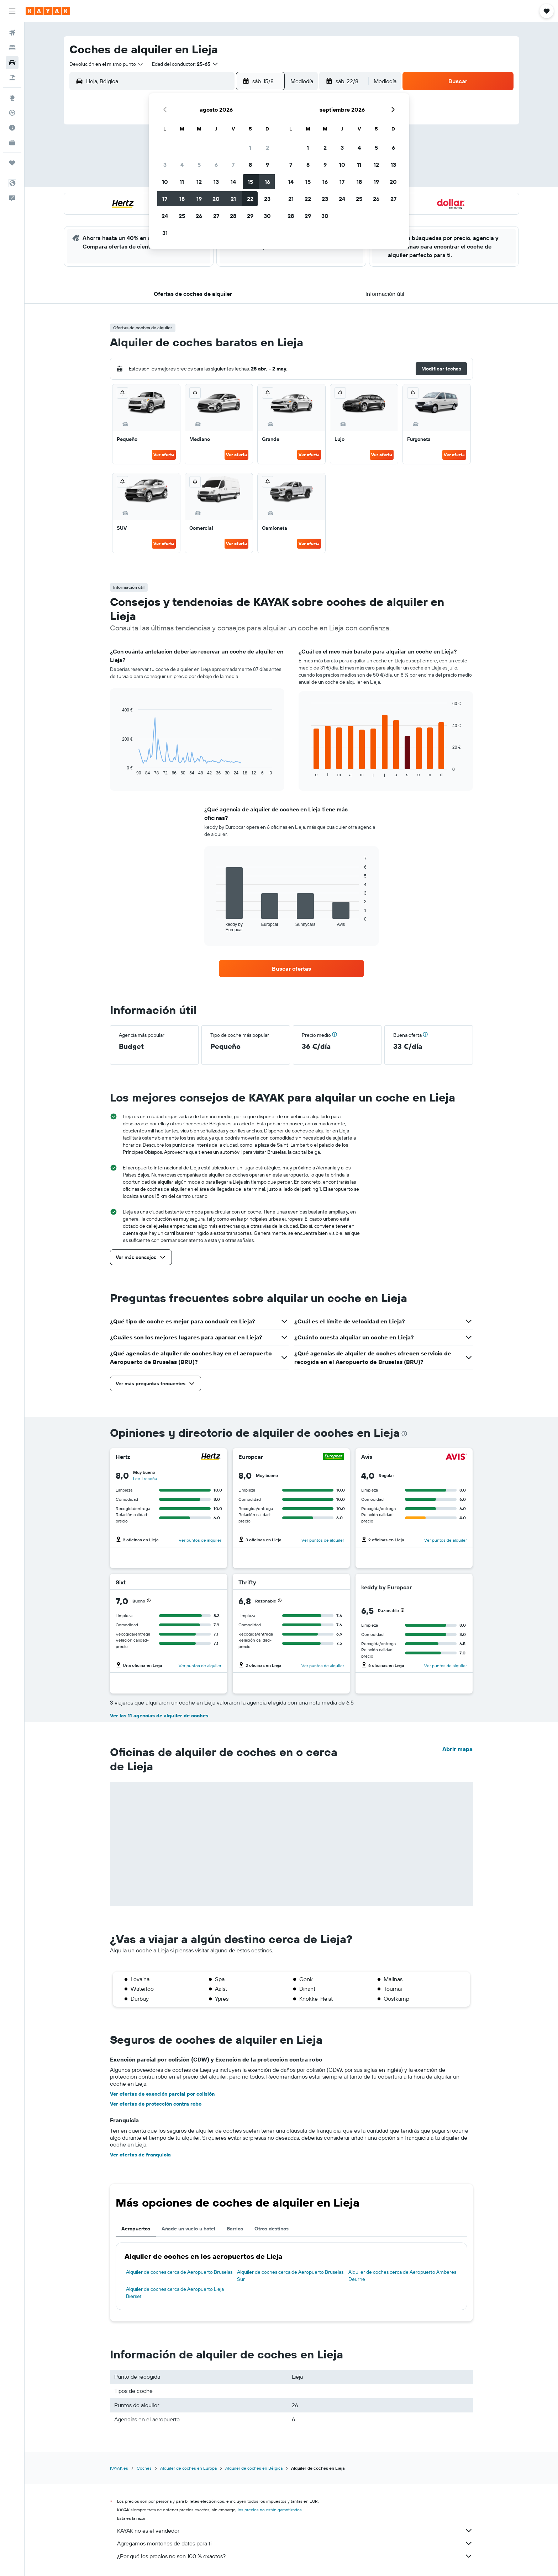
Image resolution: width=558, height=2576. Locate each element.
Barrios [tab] (235, 2228)
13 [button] (216, 181)
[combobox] (106, 64)
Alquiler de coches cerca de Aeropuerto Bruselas (179, 2272)
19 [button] (199, 198)
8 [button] (250, 164)
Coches (144, 2468)
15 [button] (250, 181)
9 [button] (267, 164)
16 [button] (267, 181)
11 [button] (182, 181)
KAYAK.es (119, 2468)
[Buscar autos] (12, 62)
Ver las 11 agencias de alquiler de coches (159, 1715)
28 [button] (233, 215)
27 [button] (216, 215)
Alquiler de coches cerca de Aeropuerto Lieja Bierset (175, 2292)
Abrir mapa (457, 1749)
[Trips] (12, 163)
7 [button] (233, 164)
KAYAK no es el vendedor (295, 2530)
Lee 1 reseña (145, 1478)
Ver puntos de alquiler (200, 1540)
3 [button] (165, 164)
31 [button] (165, 232)
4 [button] (182, 164)
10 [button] (165, 181)
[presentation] (404, 1433)
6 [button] (216, 164)
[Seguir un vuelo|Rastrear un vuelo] (12, 113)
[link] (291, 968)
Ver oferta (163, 454)
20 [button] (216, 198)
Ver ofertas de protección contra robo (155, 2104)
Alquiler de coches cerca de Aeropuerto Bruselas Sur (290, 2275)
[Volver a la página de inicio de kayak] (48, 11)
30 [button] (267, 215)
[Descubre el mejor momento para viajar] (12, 128)
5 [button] (199, 164)
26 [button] (199, 215)
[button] (12, 11)
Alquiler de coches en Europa (188, 2468)
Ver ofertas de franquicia (140, 2154)
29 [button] (250, 215)
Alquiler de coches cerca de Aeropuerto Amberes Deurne (402, 2275)
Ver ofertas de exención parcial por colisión (162, 2094)
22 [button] (250, 198)
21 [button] (233, 198)
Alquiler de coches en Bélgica (254, 2468)
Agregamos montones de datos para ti (295, 2543)
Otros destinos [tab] (271, 2228)
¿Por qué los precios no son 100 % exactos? (295, 2556)
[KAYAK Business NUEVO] (12, 142)
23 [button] (267, 198)
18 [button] (182, 198)
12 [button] (199, 181)
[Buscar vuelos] (12, 33)
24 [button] (165, 215)
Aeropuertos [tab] (135, 2228)
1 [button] (250, 147)
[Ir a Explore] (12, 98)
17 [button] (164, 198)
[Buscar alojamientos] (12, 48)
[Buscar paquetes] (12, 77)
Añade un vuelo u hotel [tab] (188, 2228)
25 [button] (182, 215)
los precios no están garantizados (270, 2509)
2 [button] (267, 147)
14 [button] (233, 181)
